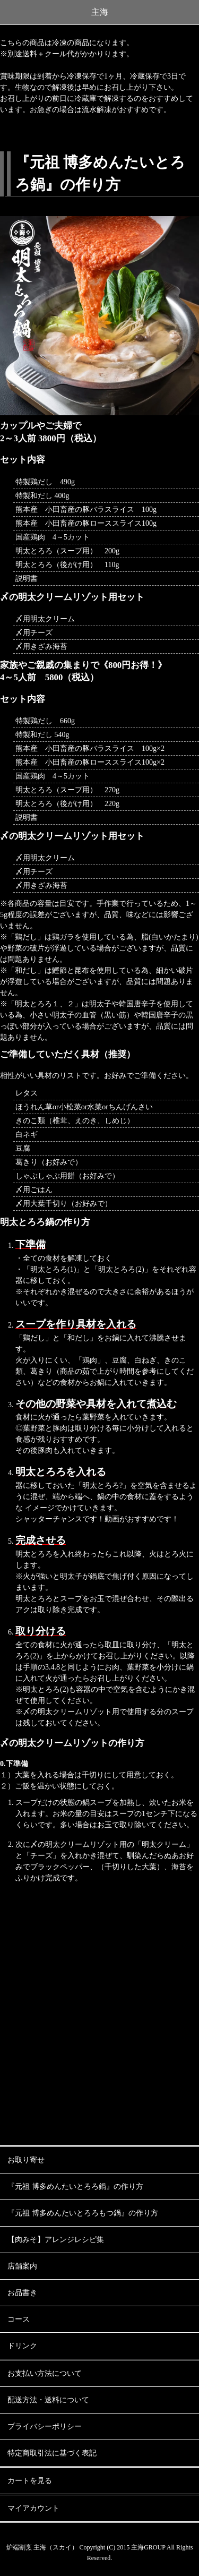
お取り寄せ (26, 2160)
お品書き (22, 2293)
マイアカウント (33, 2508)
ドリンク (22, 2346)
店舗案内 (22, 2266)
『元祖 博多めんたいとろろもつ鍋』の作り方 (82, 2213)
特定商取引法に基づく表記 (52, 2453)
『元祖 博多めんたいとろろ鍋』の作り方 (75, 2186)
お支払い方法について (44, 2373)
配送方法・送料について (48, 2400)
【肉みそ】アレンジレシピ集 (55, 2240)
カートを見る (29, 2481)
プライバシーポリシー (44, 2426)
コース (18, 2319)
